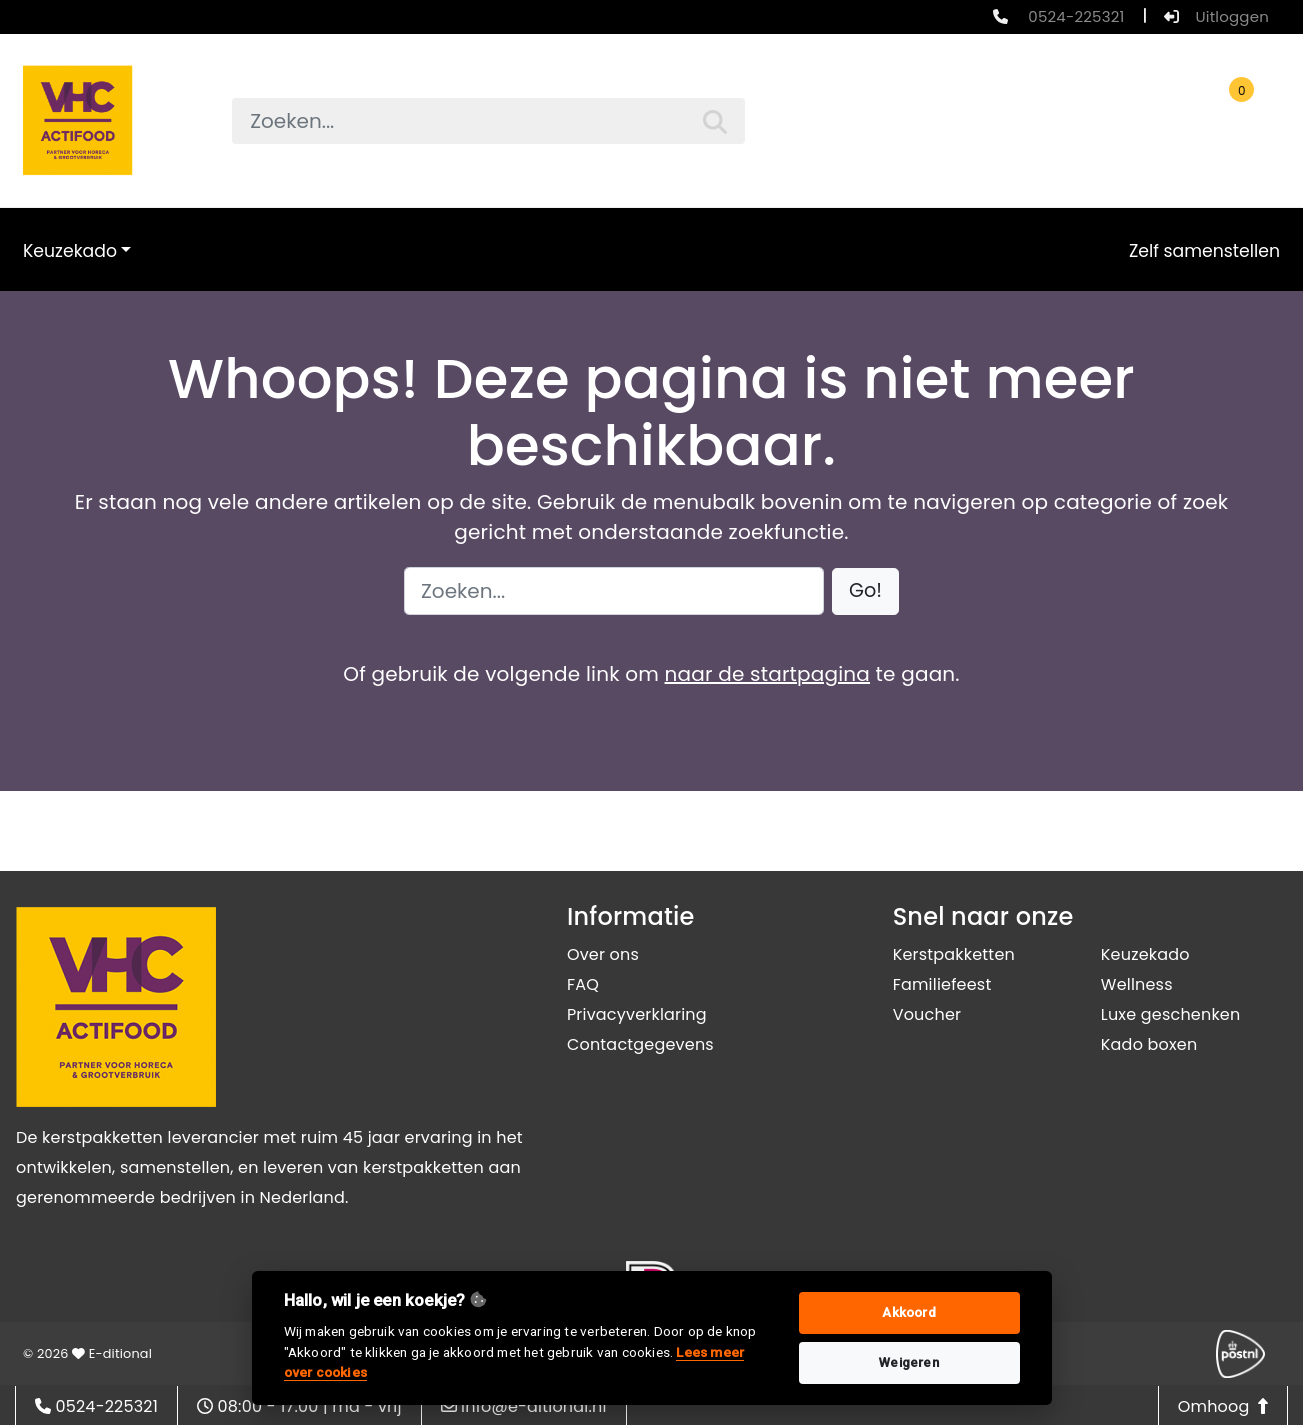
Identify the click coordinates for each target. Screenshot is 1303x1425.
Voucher (927, 1014)
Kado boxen (1149, 1044)
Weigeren (909, 1362)
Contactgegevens (640, 1044)
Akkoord (908, 1312)
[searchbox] (488, 121)
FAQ (583, 984)
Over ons (603, 954)
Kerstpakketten (954, 954)
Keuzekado (70, 251)
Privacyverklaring (637, 1014)
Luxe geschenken (1171, 1014)
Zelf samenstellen (1204, 251)
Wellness (1137, 984)
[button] (865, 591)
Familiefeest (942, 984)
